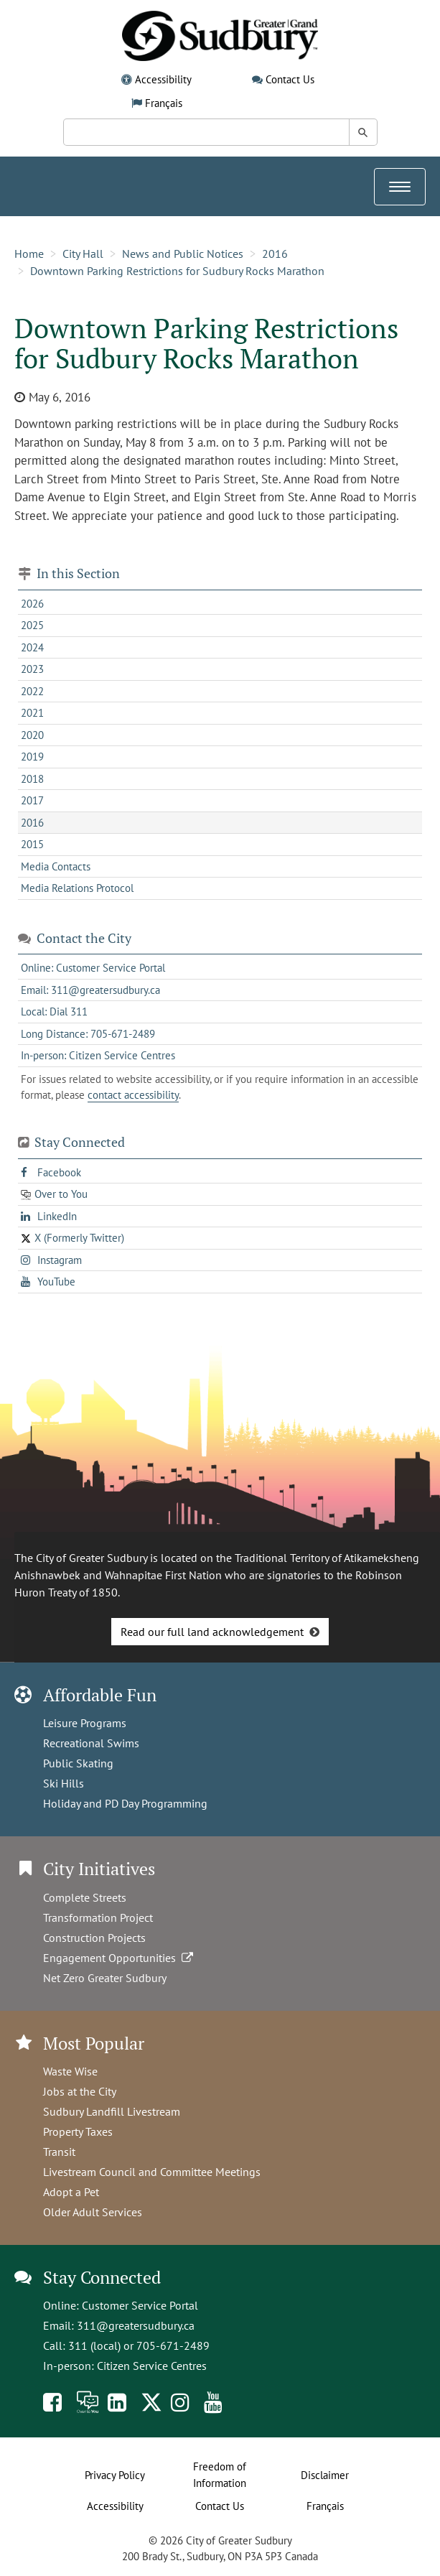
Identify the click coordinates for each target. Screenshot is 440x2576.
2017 (32, 800)
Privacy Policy (115, 2475)
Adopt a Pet (71, 2192)
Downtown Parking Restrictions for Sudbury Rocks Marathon (177, 271)
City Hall (82, 253)
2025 (32, 625)
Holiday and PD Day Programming (125, 1803)
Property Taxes (78, 2131)
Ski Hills (63, 1783)
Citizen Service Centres (152, 2365)
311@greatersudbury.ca (136, 2325)
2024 (32, 647)
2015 (32, 844)
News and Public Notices (182, 253)
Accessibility (163, 79)
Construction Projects (94, 1937)
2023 (32, 669)
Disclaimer (325, 2475)
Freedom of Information (219, 2475)
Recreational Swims (91, 1743)
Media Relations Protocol (77, 888)
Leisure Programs (84, 1723)
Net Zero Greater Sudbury (105, 1978)
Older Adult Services (92, 2212)
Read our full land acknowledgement (212, 1631)
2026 (32, 603)
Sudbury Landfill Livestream (111, 2111)
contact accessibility (133, 1095)
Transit (59, 2151)
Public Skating (78, 1763)
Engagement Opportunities (119, 1957)
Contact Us (290, 79)
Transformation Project (98, 1917)
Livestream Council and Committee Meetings (152, 2172)
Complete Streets (84, 1897)
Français (163, 103)
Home (29, 253)
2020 (32, 735)
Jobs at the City (79, 2091)
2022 (32, 691)
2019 (32, 756)
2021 (32, 713)
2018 (32, 779)
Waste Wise (70, 2071)
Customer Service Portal (140, 2305)
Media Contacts (55, 866)
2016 (275, 253)
